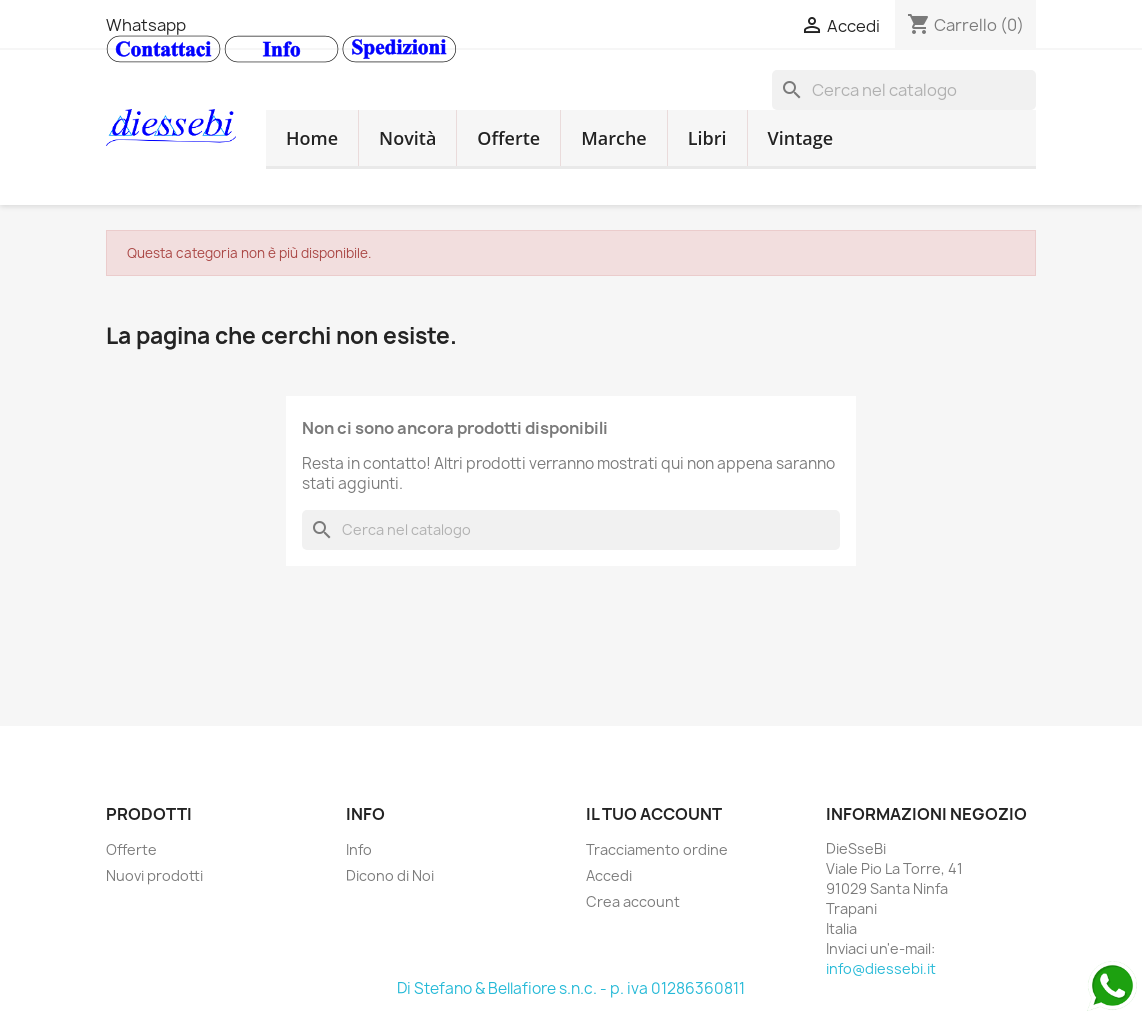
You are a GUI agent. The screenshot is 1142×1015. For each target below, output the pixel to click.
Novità (407, 138)
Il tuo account (654, 814)
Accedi (609, 875)
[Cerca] (904, 90)
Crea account (633, 901)
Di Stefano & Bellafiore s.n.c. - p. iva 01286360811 (571, 988)
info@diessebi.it (881, 968)
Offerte (508, 138)
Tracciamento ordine (657, 849)
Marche (614, 138)
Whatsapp (146, 25)
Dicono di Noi (390, 875)
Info (359, 849)
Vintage (801, 138)
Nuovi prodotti (154, 875)
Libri (707, 138)
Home (312, 138)
